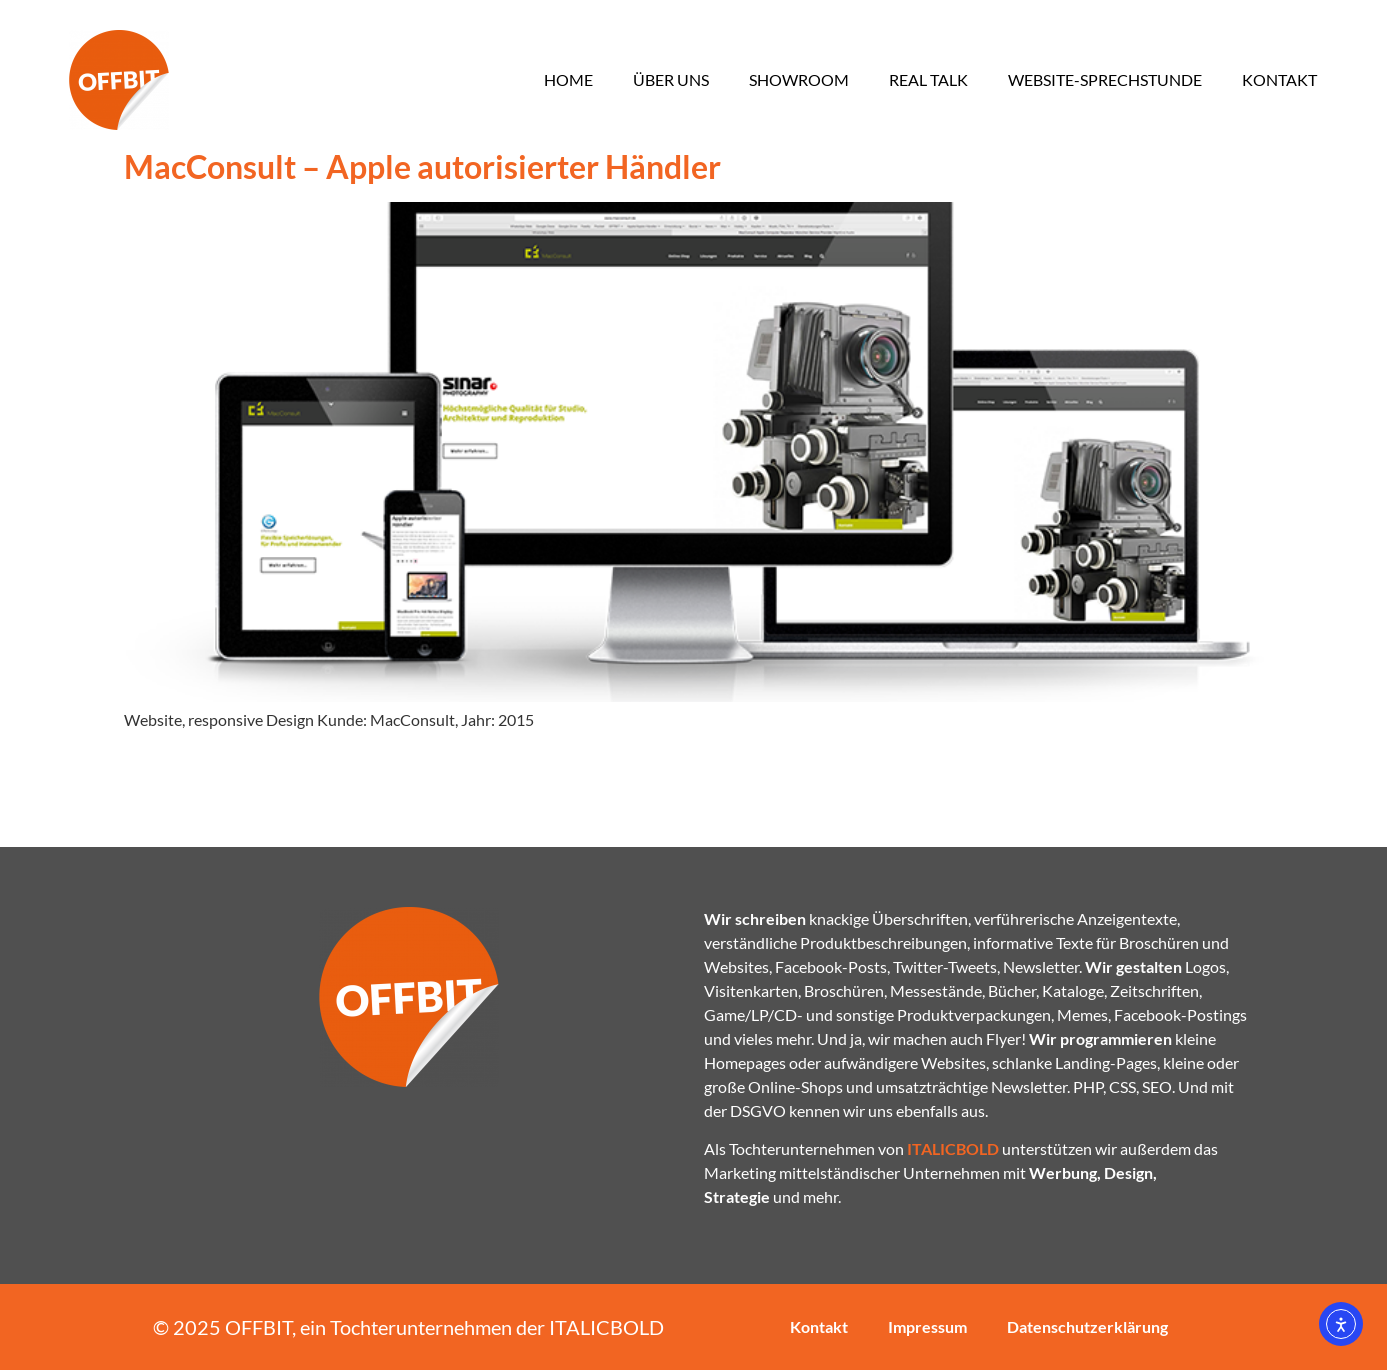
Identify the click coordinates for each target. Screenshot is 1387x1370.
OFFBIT (258, 1327)
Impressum (927, 1326)
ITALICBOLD (606, 1327)
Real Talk (928, 79)
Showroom (799, 79)
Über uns (671, 79)
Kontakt (1279, 79)
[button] (44, 1326)
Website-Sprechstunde (1105, 79)
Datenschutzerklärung (1087, 1326)
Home (568, 79)
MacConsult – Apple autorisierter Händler (422, 166)
